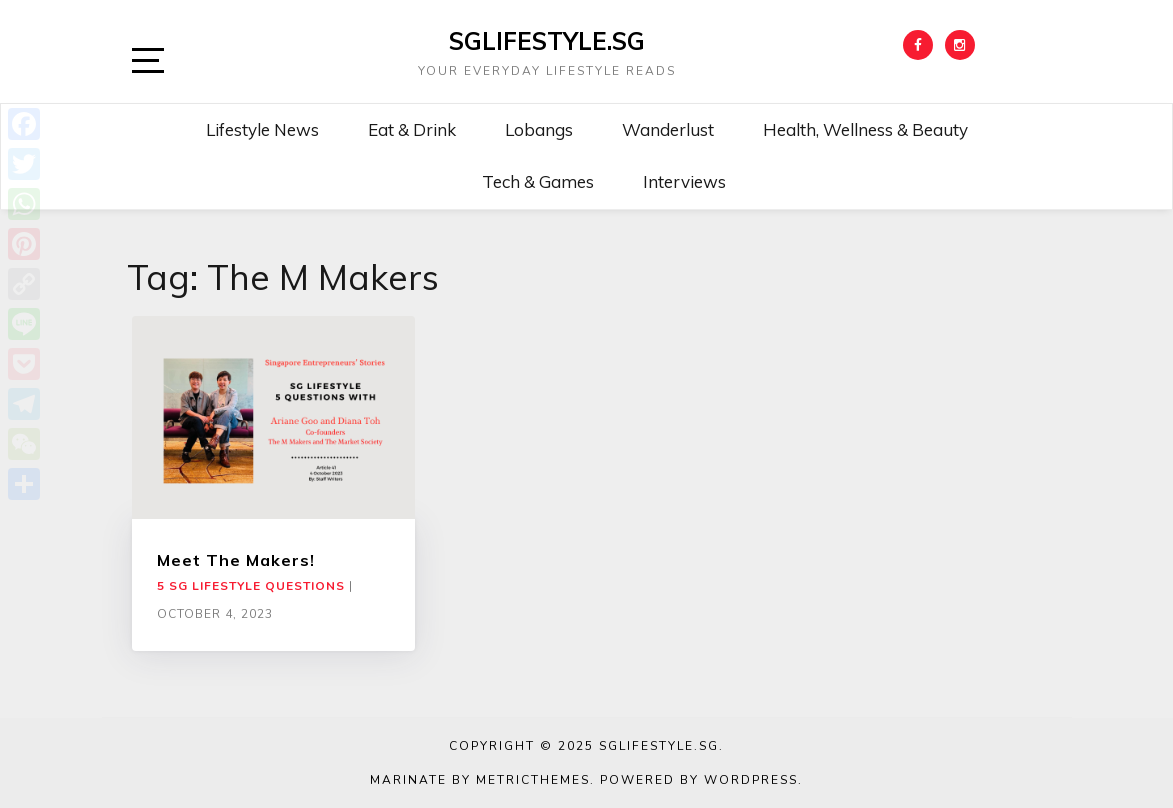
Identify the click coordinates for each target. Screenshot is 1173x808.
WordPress (751, 780)
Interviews (684, 181)
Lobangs (539, 129)
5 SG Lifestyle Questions (251, 586)
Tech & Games (538, 181)
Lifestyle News (262, 129)
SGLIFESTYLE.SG (547, 41)
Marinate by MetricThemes (480, 780)
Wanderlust (668, 129)
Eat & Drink (412, 129)
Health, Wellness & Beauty (865, 129)
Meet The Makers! (236, 560)
